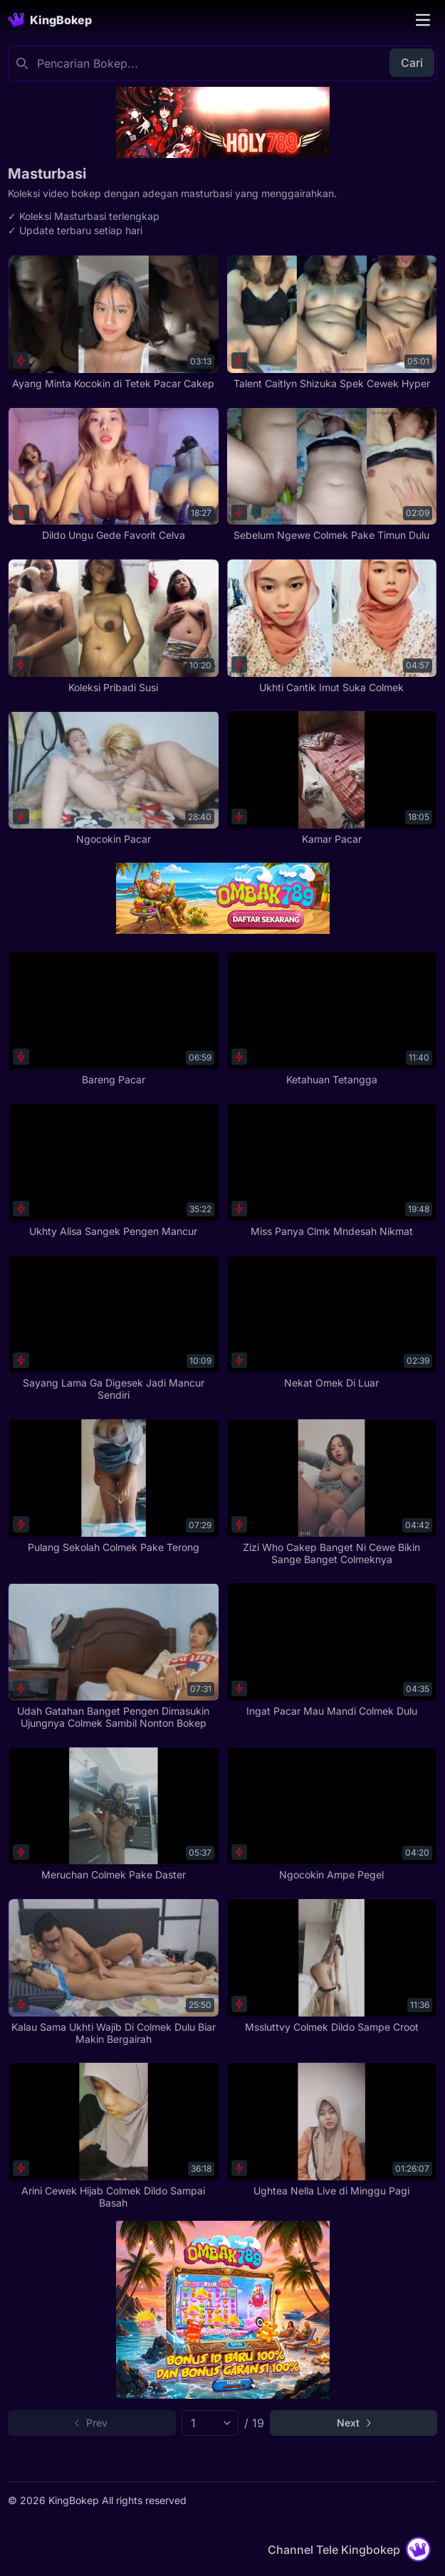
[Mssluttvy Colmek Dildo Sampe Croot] (331, 1965)
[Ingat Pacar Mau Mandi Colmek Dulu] (331, 1649)
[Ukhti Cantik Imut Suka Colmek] (331, 626)
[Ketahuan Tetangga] (331, 1018)
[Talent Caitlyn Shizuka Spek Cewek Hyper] (331, 322)
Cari (412, 63)
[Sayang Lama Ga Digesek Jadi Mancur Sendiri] (113, 1328)
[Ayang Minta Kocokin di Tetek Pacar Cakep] (113, 322)
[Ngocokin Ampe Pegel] (331, 1814)
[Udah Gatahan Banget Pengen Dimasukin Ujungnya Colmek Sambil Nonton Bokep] (113, 1655)
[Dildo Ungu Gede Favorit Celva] (113, 473)
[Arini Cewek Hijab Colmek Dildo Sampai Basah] (113, 2135)
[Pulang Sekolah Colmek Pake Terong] (113, 1486)
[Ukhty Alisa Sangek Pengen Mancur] (113, 1170)
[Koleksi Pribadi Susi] (113, 626)
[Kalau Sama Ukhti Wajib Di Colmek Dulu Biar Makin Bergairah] (113, 1971)
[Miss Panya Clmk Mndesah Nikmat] (331, 1170)
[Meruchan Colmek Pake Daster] (113, 1814)
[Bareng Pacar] (113, 1018)
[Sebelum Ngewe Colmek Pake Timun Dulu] (331, 473)
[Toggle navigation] (423, 20)
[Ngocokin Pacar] (113, 777)
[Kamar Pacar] (331, 777)
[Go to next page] (353, 2423)
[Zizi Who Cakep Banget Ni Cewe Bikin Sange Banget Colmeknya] (331, 1492)
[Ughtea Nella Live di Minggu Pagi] (331, 2129)
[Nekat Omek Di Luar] (331, 1322)
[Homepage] (50, 19)
